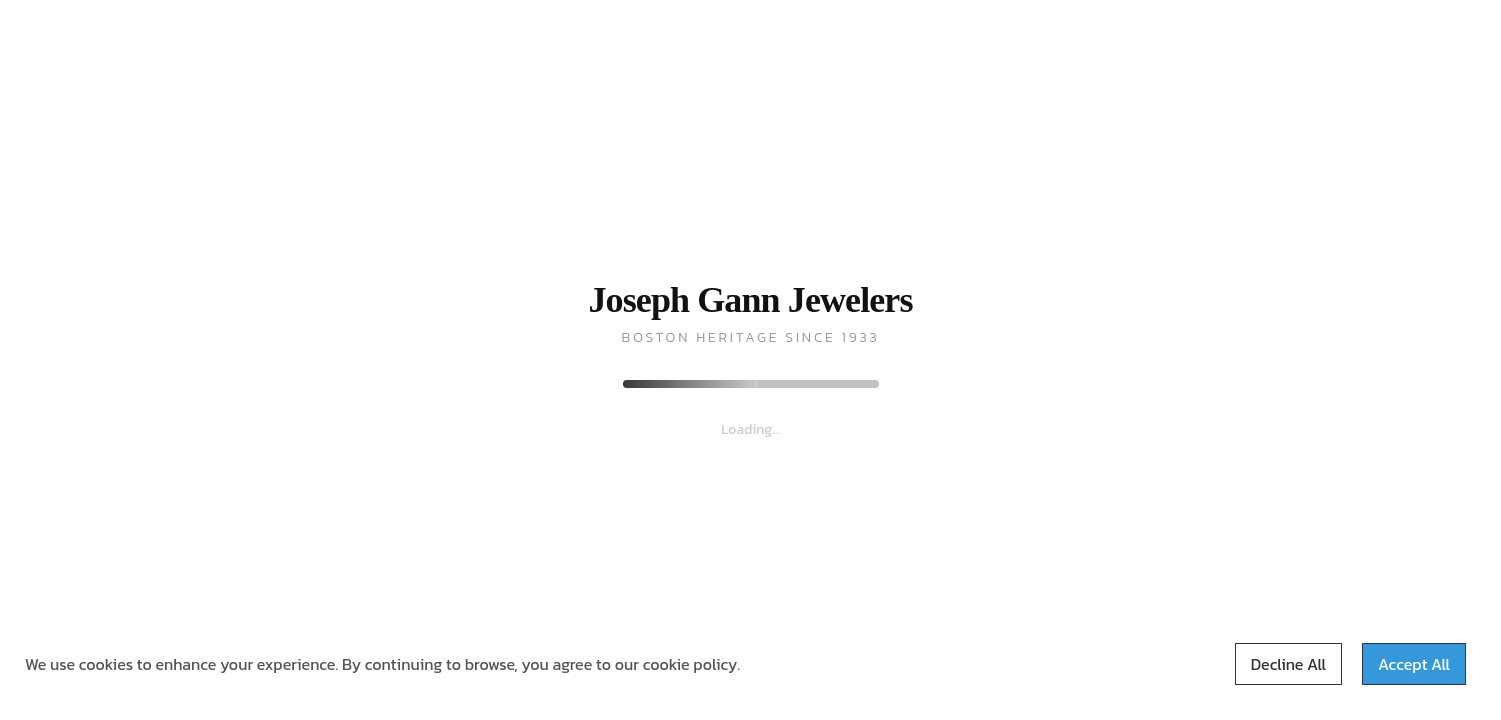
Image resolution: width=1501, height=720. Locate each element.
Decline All (1288, 664)
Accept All (1414, 664)
